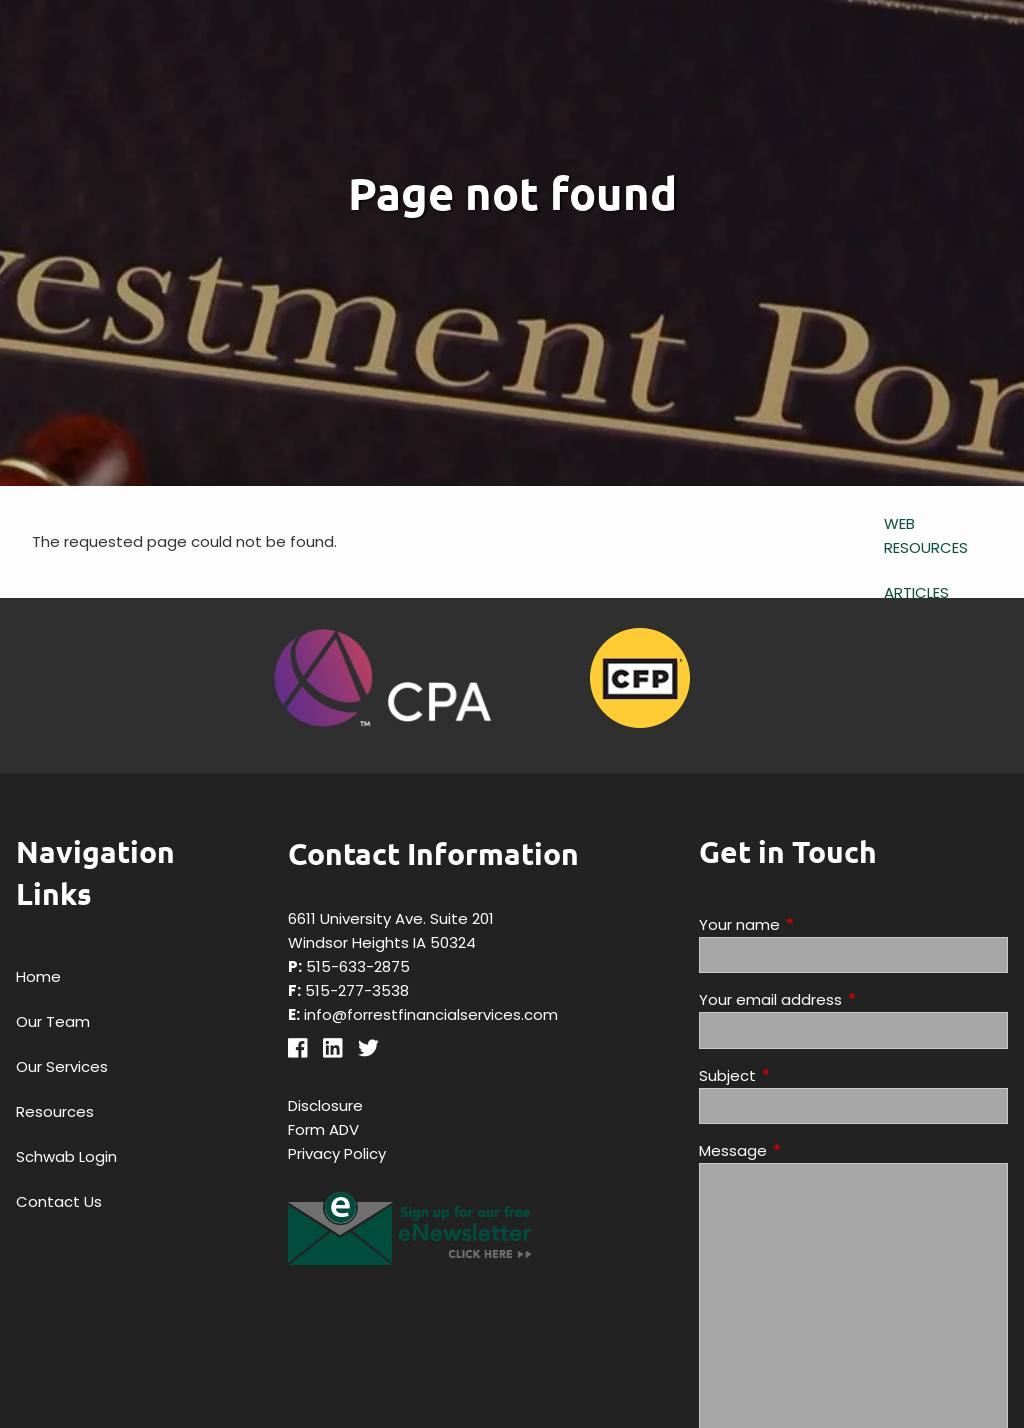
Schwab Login (66, 1156)
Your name (816, 924)
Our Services (62, 1066)
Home (38, 976)
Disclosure (325, 1105)
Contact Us (59, 1201)
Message (809, 1150)
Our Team (53, 1021)
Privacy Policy (337, 1153)
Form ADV (323, 1129)
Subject (804, 1075)
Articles (916, 592)
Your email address (847, 999)
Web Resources (926, 535)
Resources (55, 1111)
